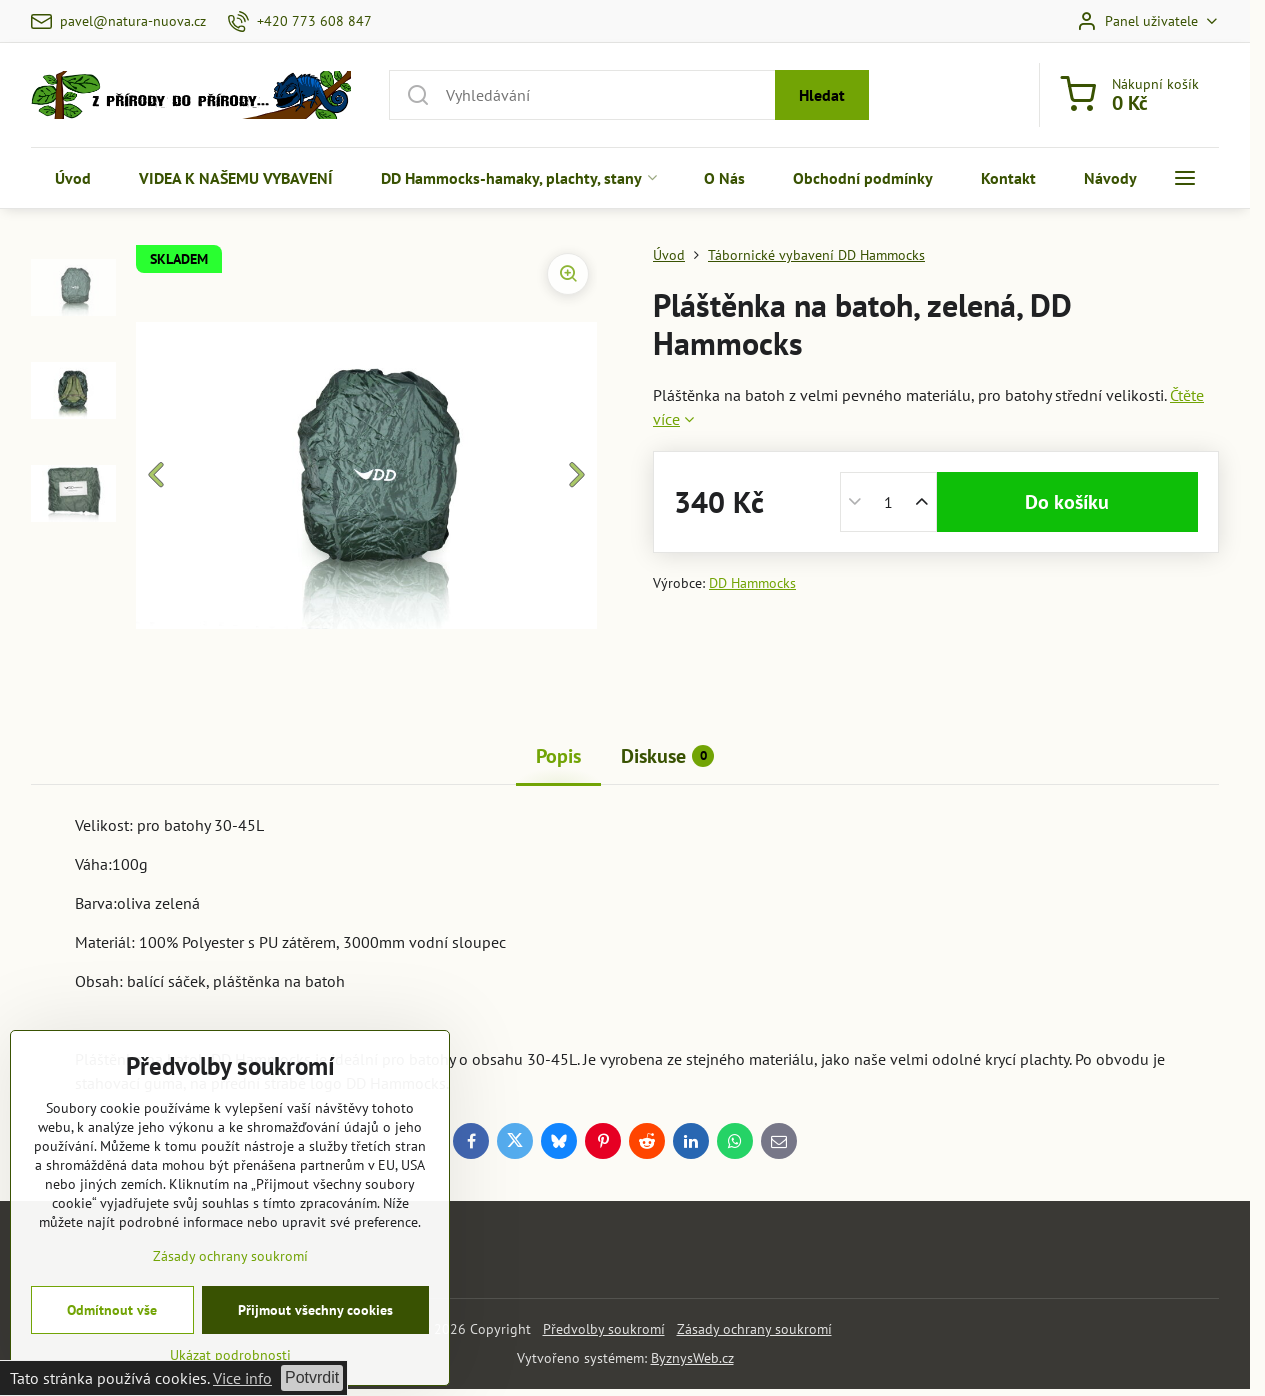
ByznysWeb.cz (692, 1358)
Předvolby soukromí (604, 1329)
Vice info (242, 1378)
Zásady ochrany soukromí (754, 1329)
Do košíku (1067, 502)
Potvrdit (312, 1377)
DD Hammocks (752, 583)
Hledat (822, 95)
